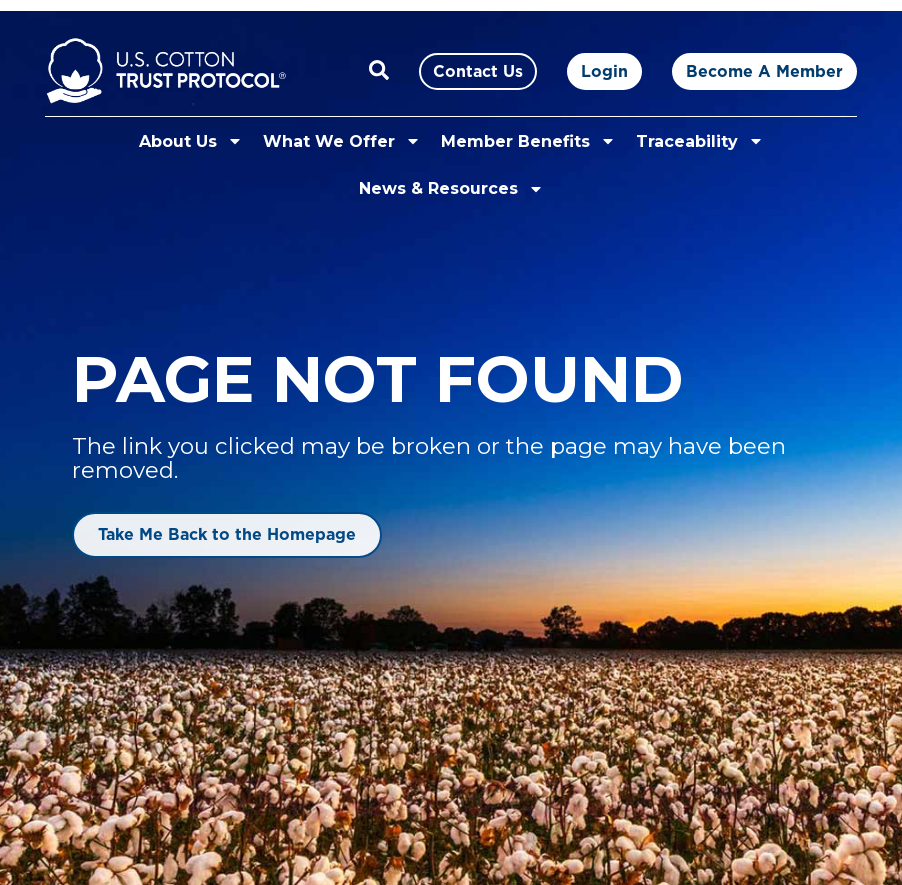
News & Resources (451, 189)
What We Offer (342, 141)
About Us (191, 141)
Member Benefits (528, 141)
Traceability (700, 141)
